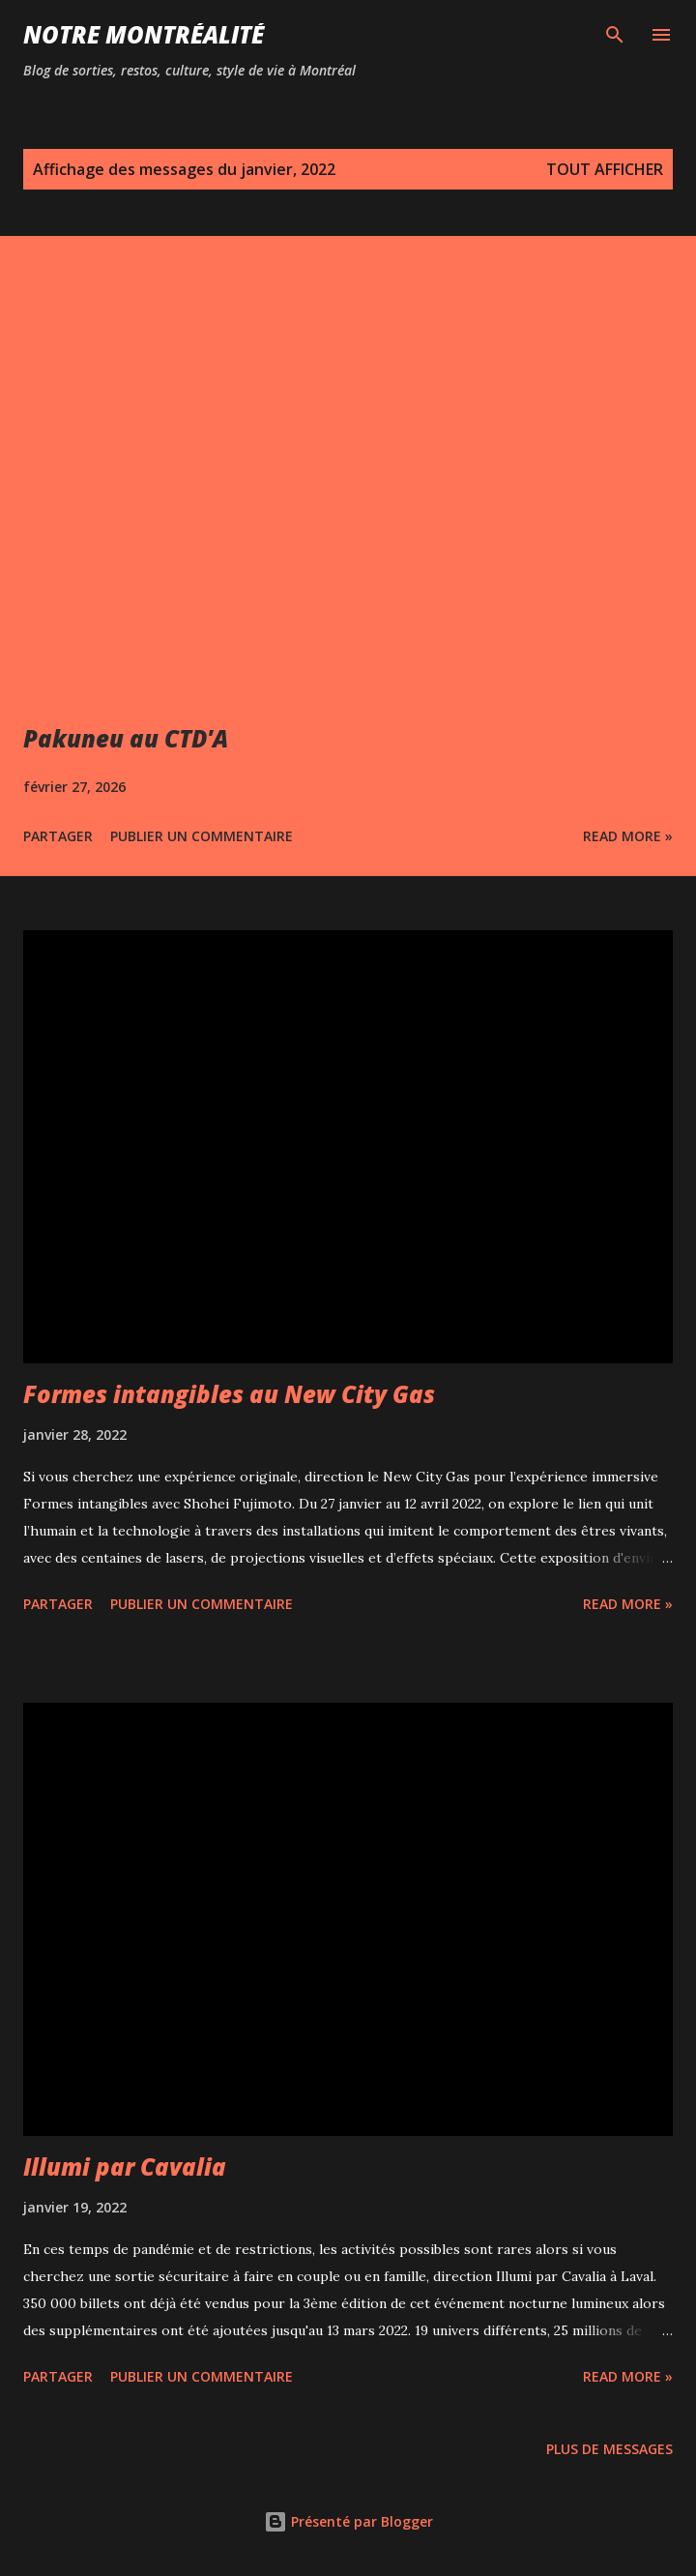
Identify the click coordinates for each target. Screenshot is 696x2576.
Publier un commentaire (201, 836)
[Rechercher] (614, 34)
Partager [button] (58, 836)
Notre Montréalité (143, 34)
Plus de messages (609, 2449)
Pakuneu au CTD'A (125, 738)
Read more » (628, 836)
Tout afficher (604, 169)
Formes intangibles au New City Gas (229, 1394)
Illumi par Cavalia (124, 2166)
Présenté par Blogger (348, 2521)
